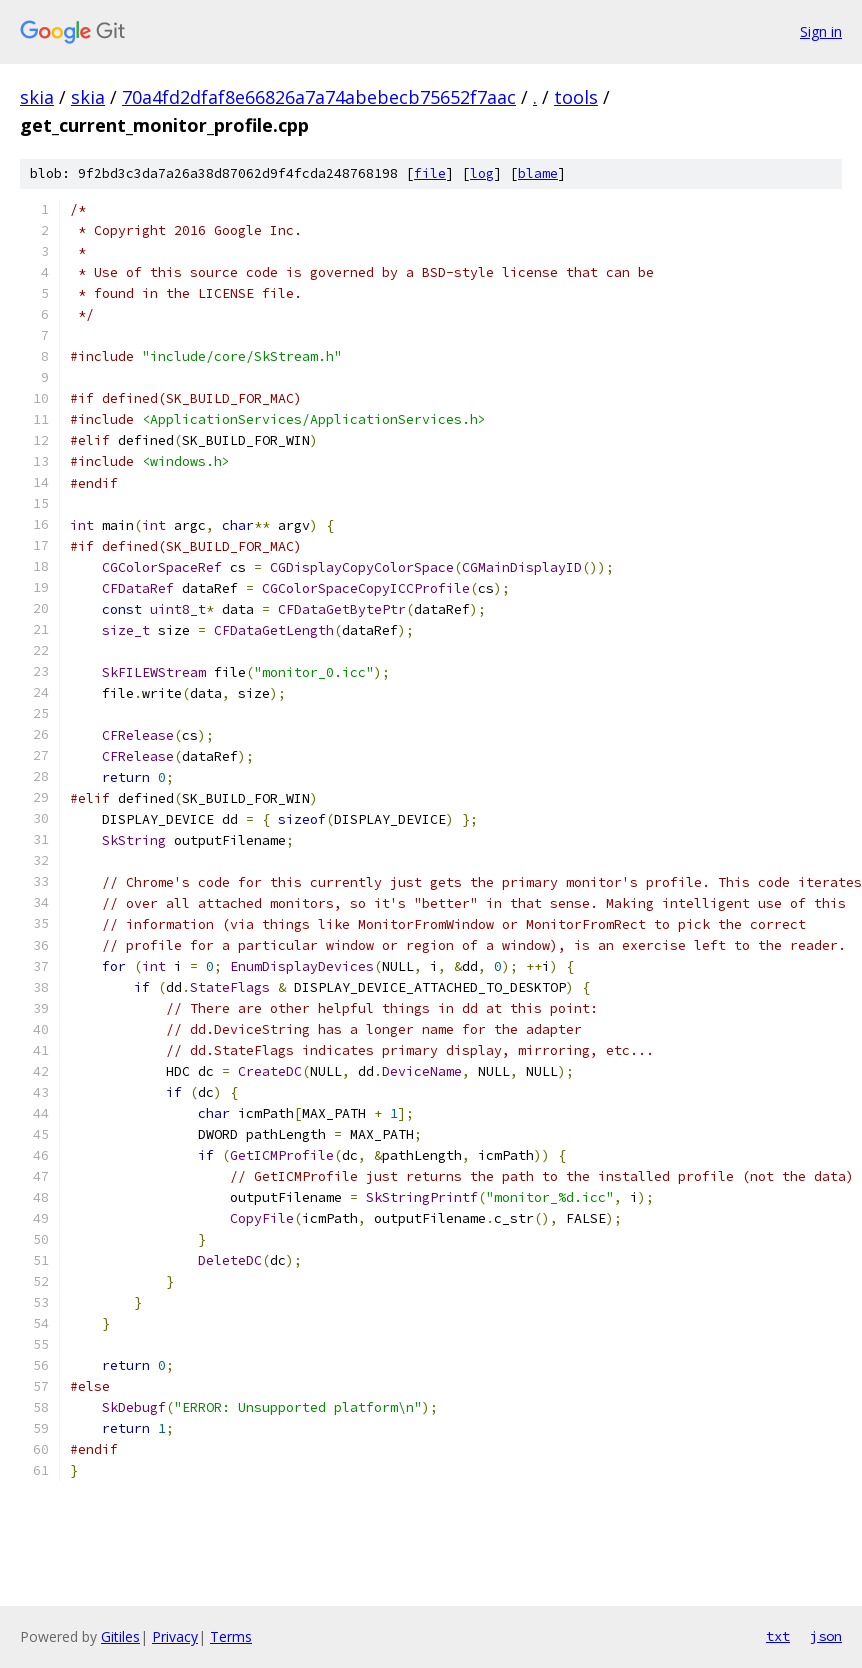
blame (538, 173)
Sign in (821, 31)
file (430, 173)
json (826, 1636)
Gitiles (120, 1636)
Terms (231, 1636)
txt (778, 1636)
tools (576, 97)
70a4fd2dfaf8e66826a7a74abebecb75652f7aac (319, 97)
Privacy (175, 1636)
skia (37, 97)
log (482, 173)
